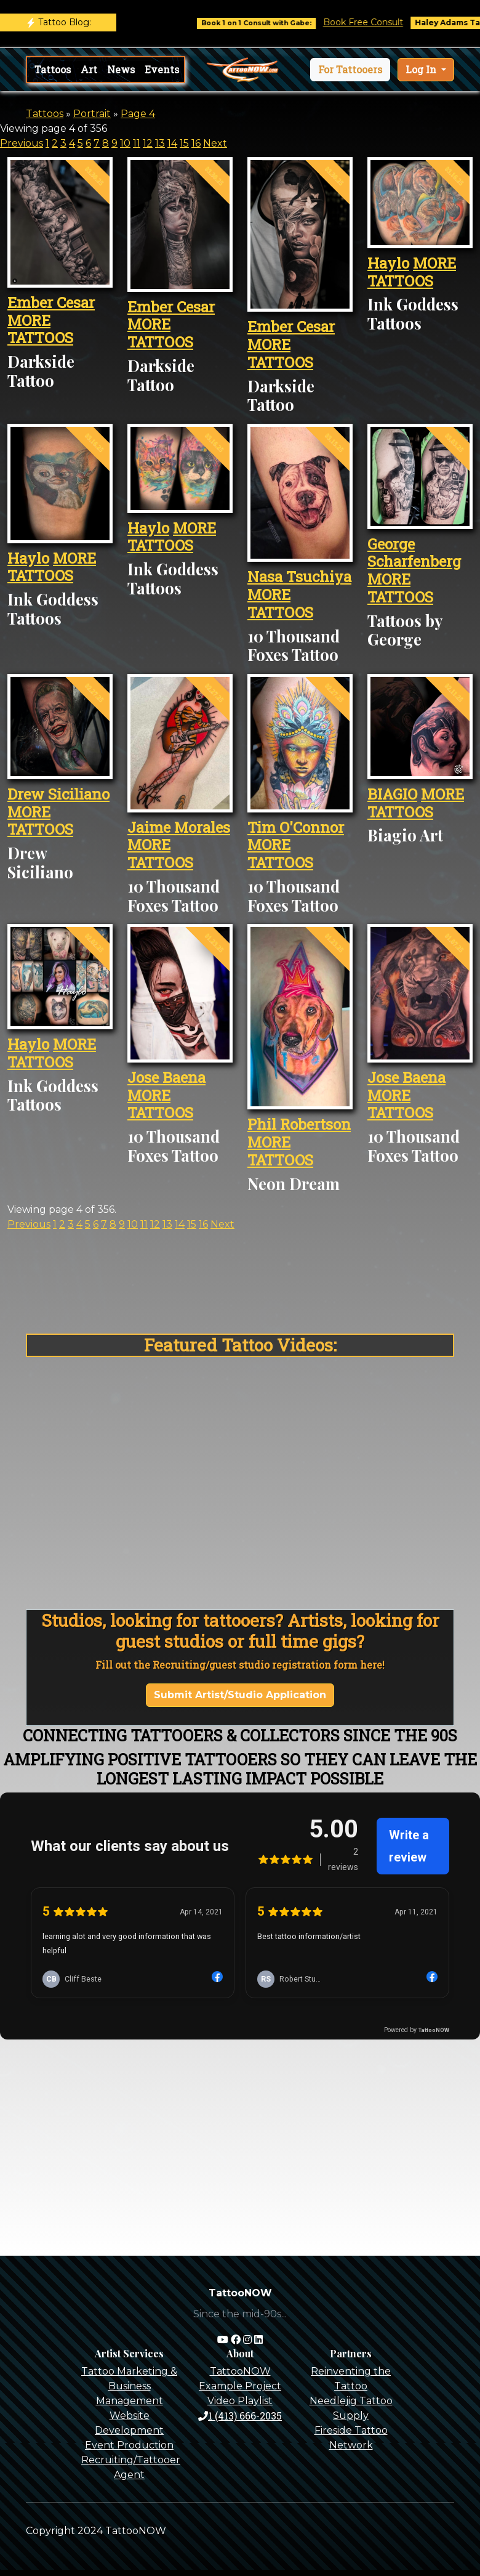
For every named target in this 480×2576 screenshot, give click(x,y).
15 (184, 143)
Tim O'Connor (295, 827)
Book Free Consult (378, 22)
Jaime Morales (178, 827)
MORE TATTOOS (40, 329)
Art (89, 69)
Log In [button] (422, 69)
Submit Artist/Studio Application (240, 1695)
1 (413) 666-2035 (240, 2415)
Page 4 (138, 113)
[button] (350, 69)
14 (172, 143)
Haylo (388, 263)
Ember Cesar (51, 302)
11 (136, 143)
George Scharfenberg (414, 553)
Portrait (92, 113)
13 (160, 143)
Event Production (129, 2445)
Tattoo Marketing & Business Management (129, 2386)
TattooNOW (240, 2371)
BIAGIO (392, 794)
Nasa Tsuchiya (299, 576)
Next (215, 143)
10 (125, 143)
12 (148, 143)
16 (196, 143)
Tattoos (52, 69)
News (121, 69)
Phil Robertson (299, 1124)
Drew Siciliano (58, 794)
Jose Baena (166, 1077)
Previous (21, 143)
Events (162, 69)
